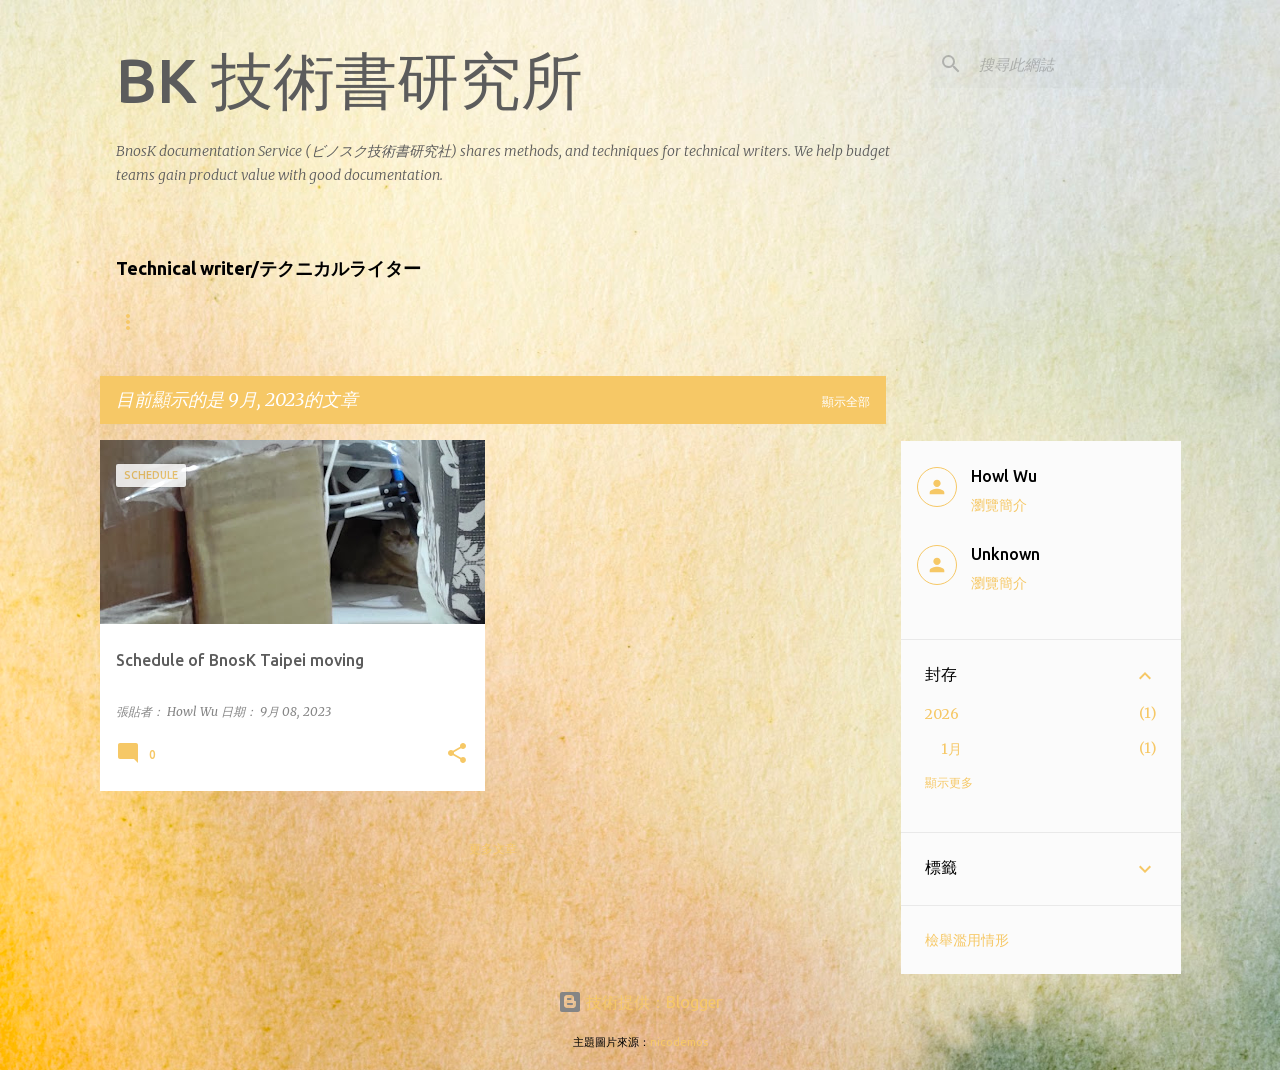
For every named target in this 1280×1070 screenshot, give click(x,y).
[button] (457, 754)
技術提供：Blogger (640, 1002)
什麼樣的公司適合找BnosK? (369, 321)
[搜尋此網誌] (1076, 64)
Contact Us (708, 321)
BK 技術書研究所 (349, 80)
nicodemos (679, 1042)
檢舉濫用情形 (967, 940)
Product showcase (557, 321)
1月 (951, 749)
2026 (942, 714)
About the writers (182, 321)
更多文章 (493, 848)
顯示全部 (846, 401)
